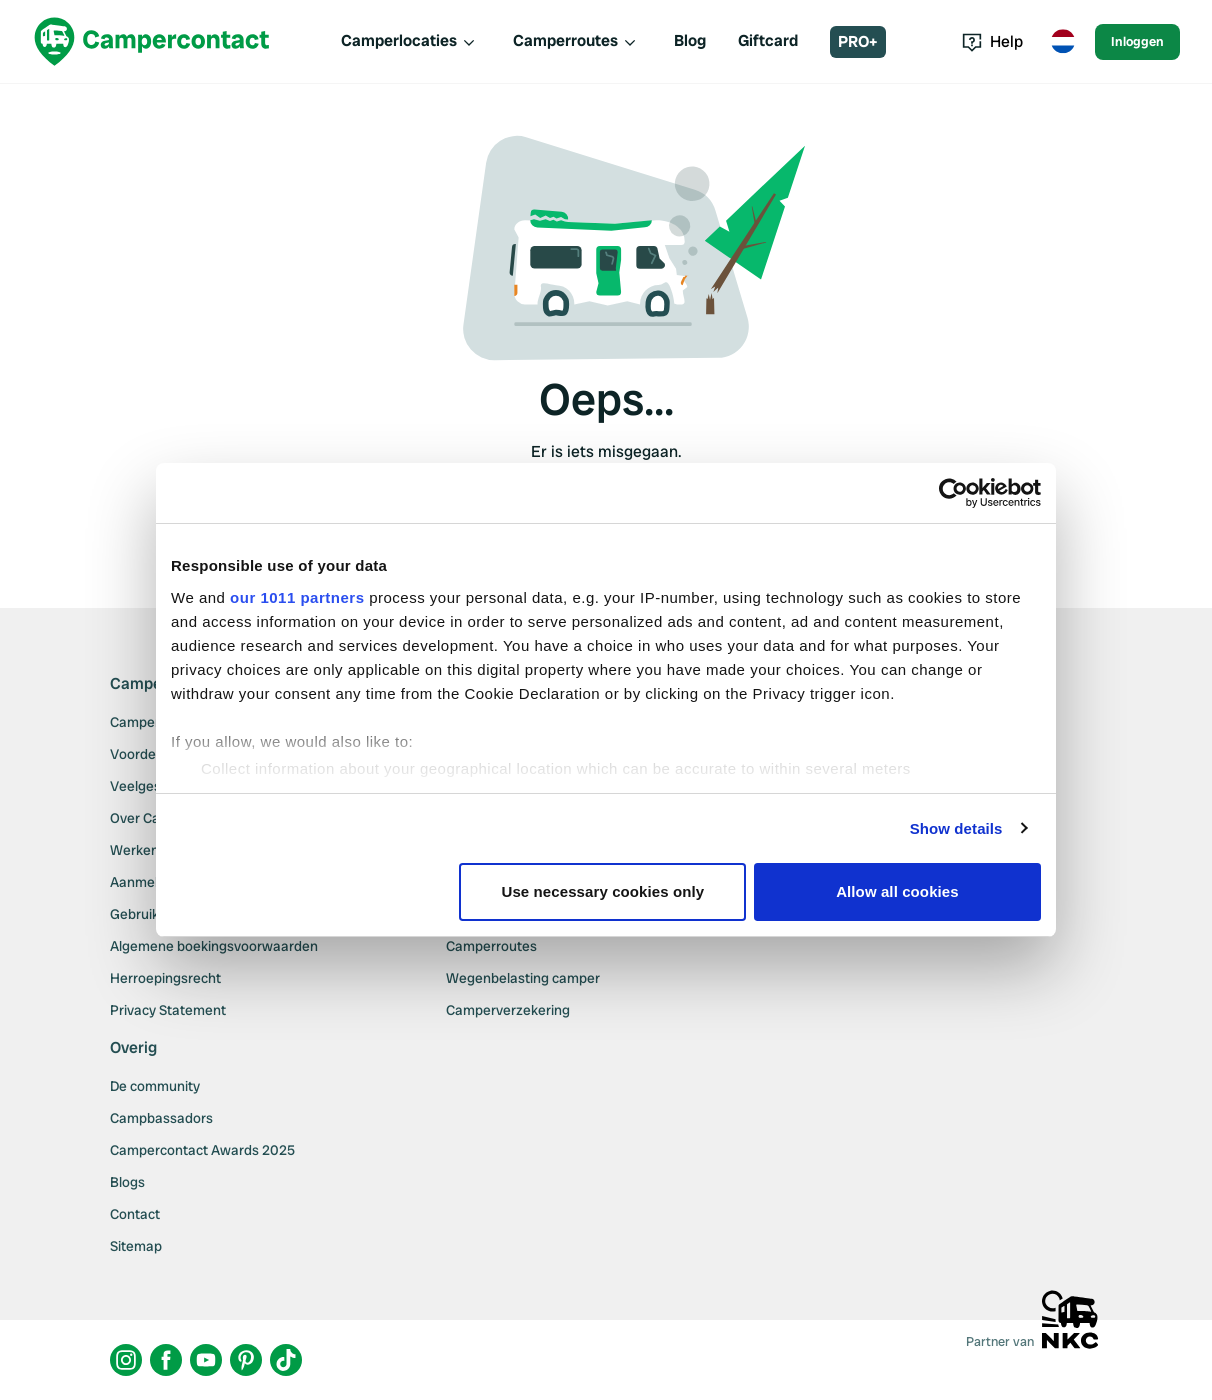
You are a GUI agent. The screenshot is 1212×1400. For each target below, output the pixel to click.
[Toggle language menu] (1063, 42)
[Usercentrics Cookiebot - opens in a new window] (953, 493)
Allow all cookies (897, 891)
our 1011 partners (297, 597)
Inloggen (1137, 41)
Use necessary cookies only (603, 891)
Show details (956, 828)
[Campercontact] (152, 41)
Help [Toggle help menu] (992, 41)
